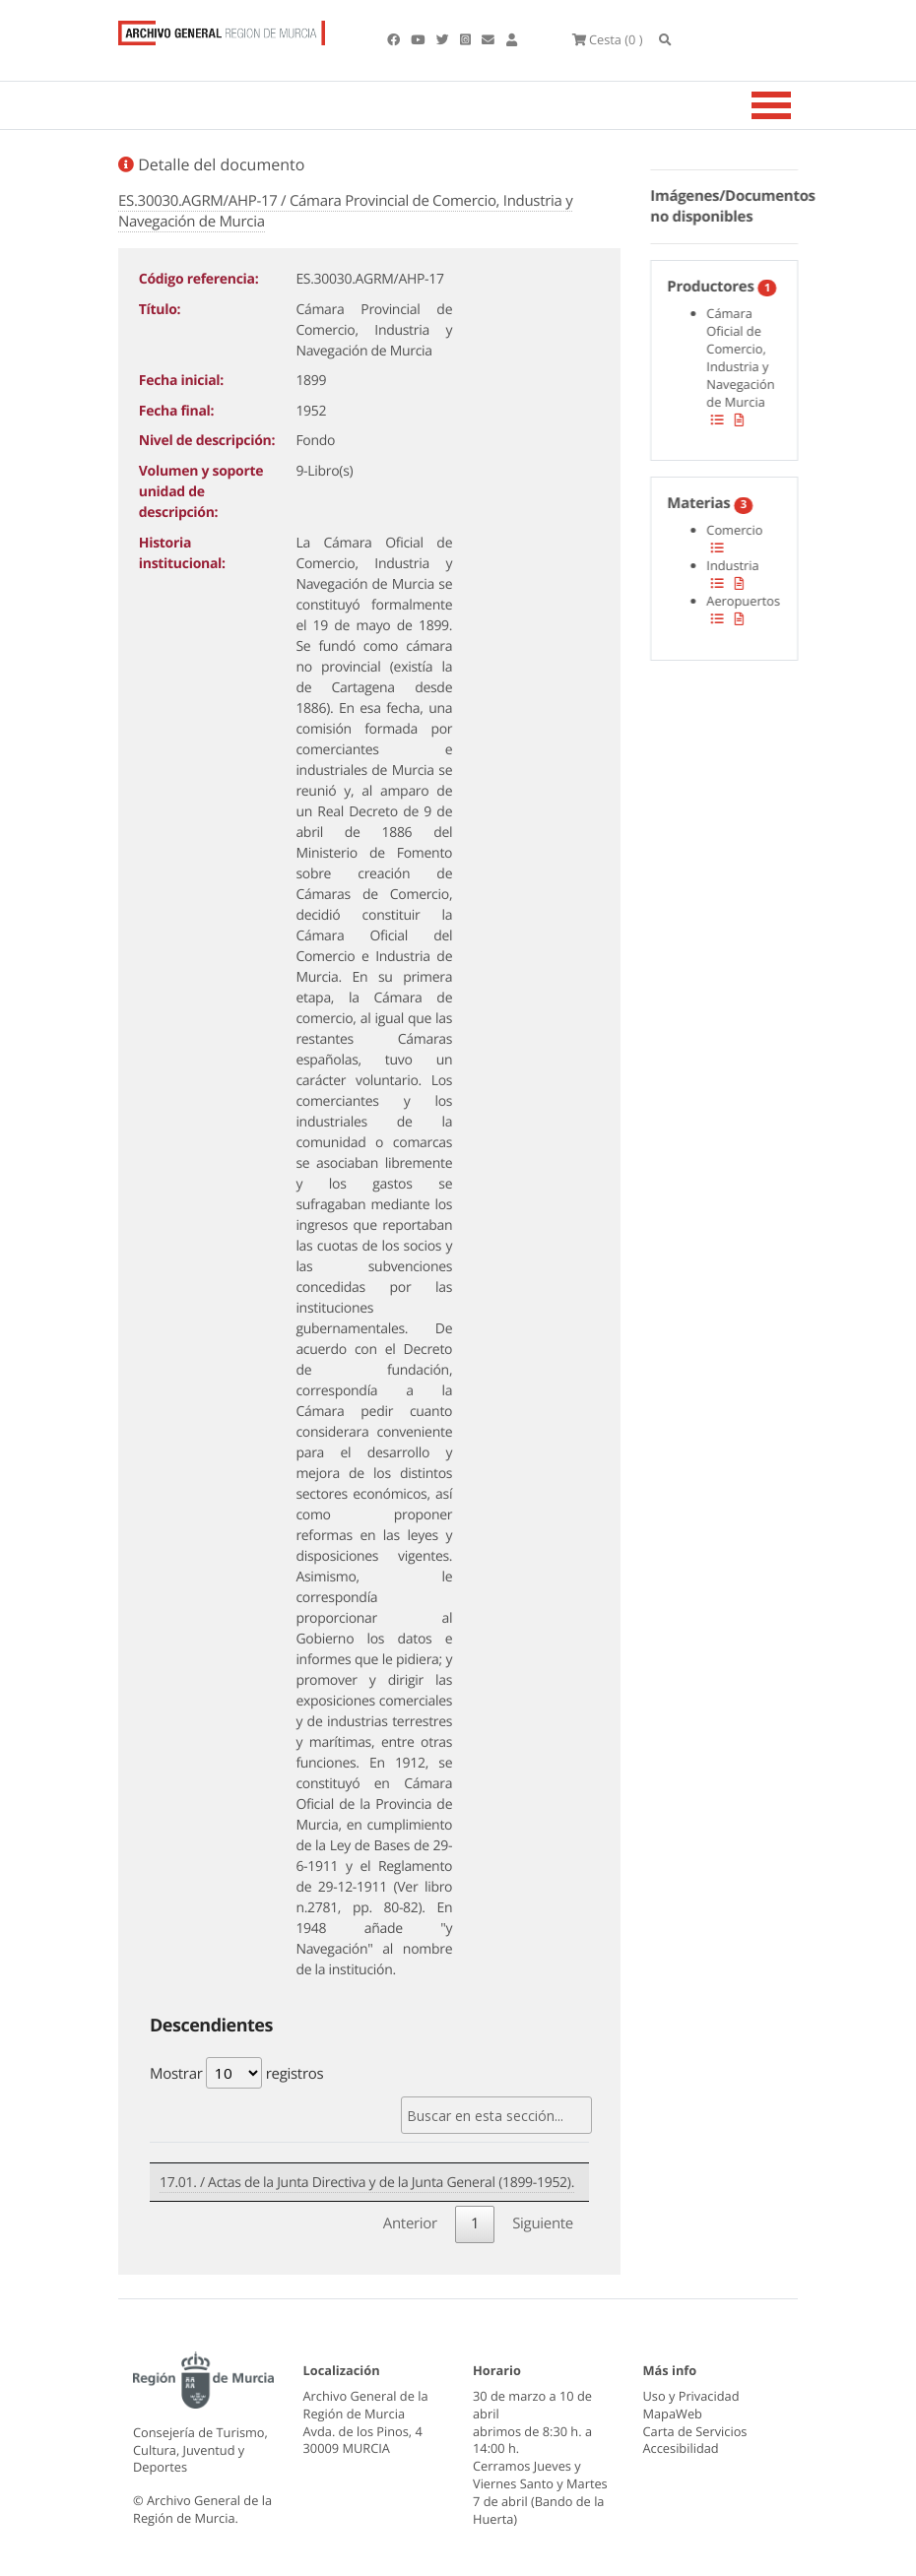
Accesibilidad (681, 2448)
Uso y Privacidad (691, 2396)
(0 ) (607, 39)
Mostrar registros (236, 2073)
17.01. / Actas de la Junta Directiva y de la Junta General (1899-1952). (367, 2182)
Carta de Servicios (695, 2431)
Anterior (410, 2223)
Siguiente (542, 2223)
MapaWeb (672, 2413)
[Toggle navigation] (795, 105)
